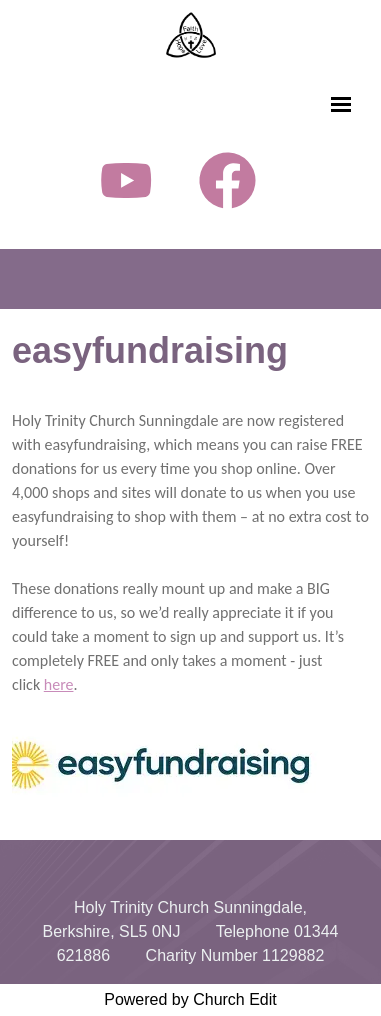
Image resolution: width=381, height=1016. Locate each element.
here (59, 684)
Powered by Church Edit (190, 999)
